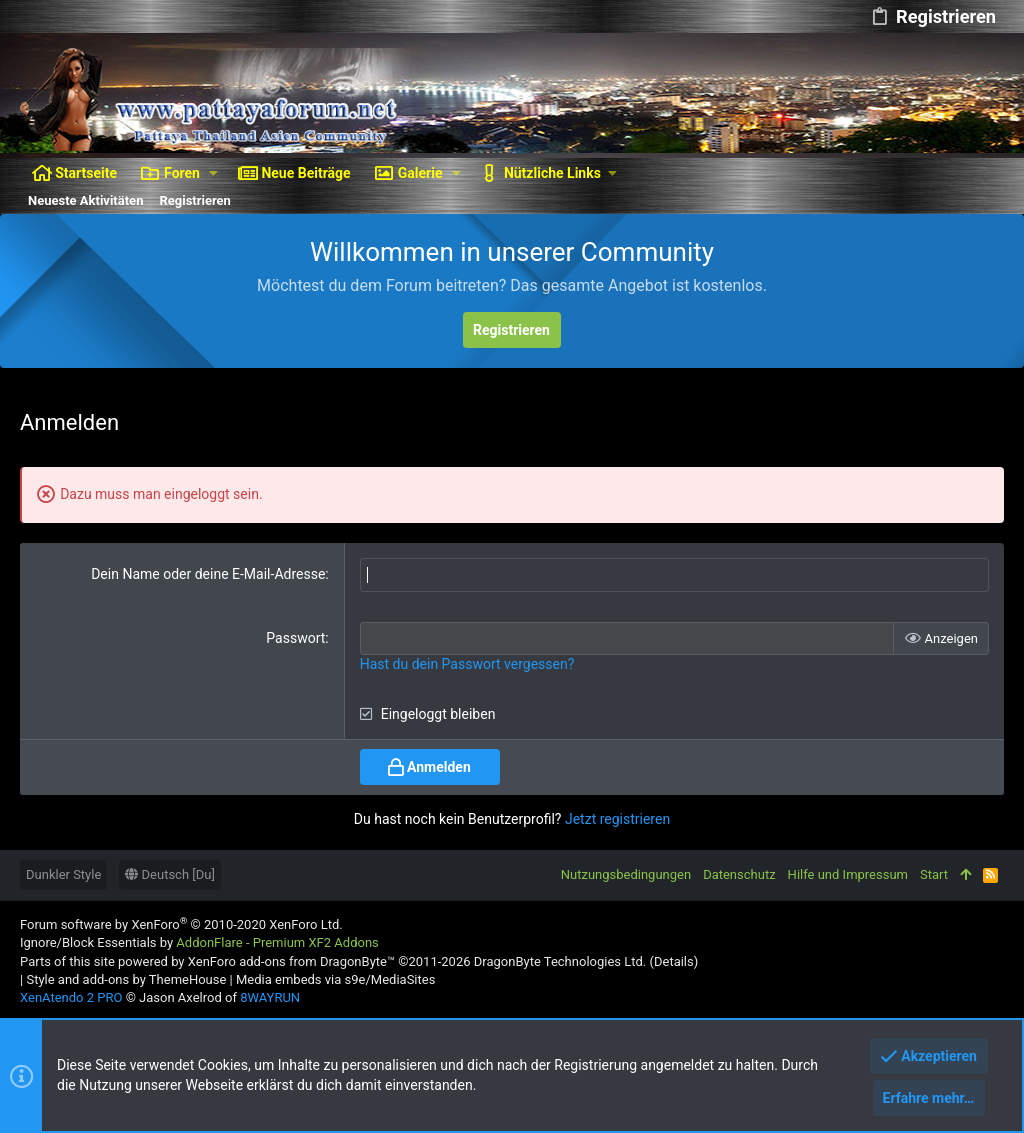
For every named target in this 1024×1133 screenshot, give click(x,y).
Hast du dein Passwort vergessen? (467, 664)
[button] (213, 173)
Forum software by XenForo (181, 924)
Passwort (295, 638)
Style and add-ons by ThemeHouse (126, 979)
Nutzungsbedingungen (626, 874)
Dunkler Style (63, 874)
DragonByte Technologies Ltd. (560, 961)
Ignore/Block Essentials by (199, 942)
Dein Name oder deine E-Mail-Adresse (208, 574)
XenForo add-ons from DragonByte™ (291, 961)
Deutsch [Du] (170, 874)
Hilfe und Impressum (848, 874)
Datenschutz (739, 874)
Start (934, 874)
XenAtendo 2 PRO (71, 997)
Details (674, 961)
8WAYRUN (270, 997)
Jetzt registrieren (617, 819)
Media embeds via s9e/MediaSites (335, 979)
